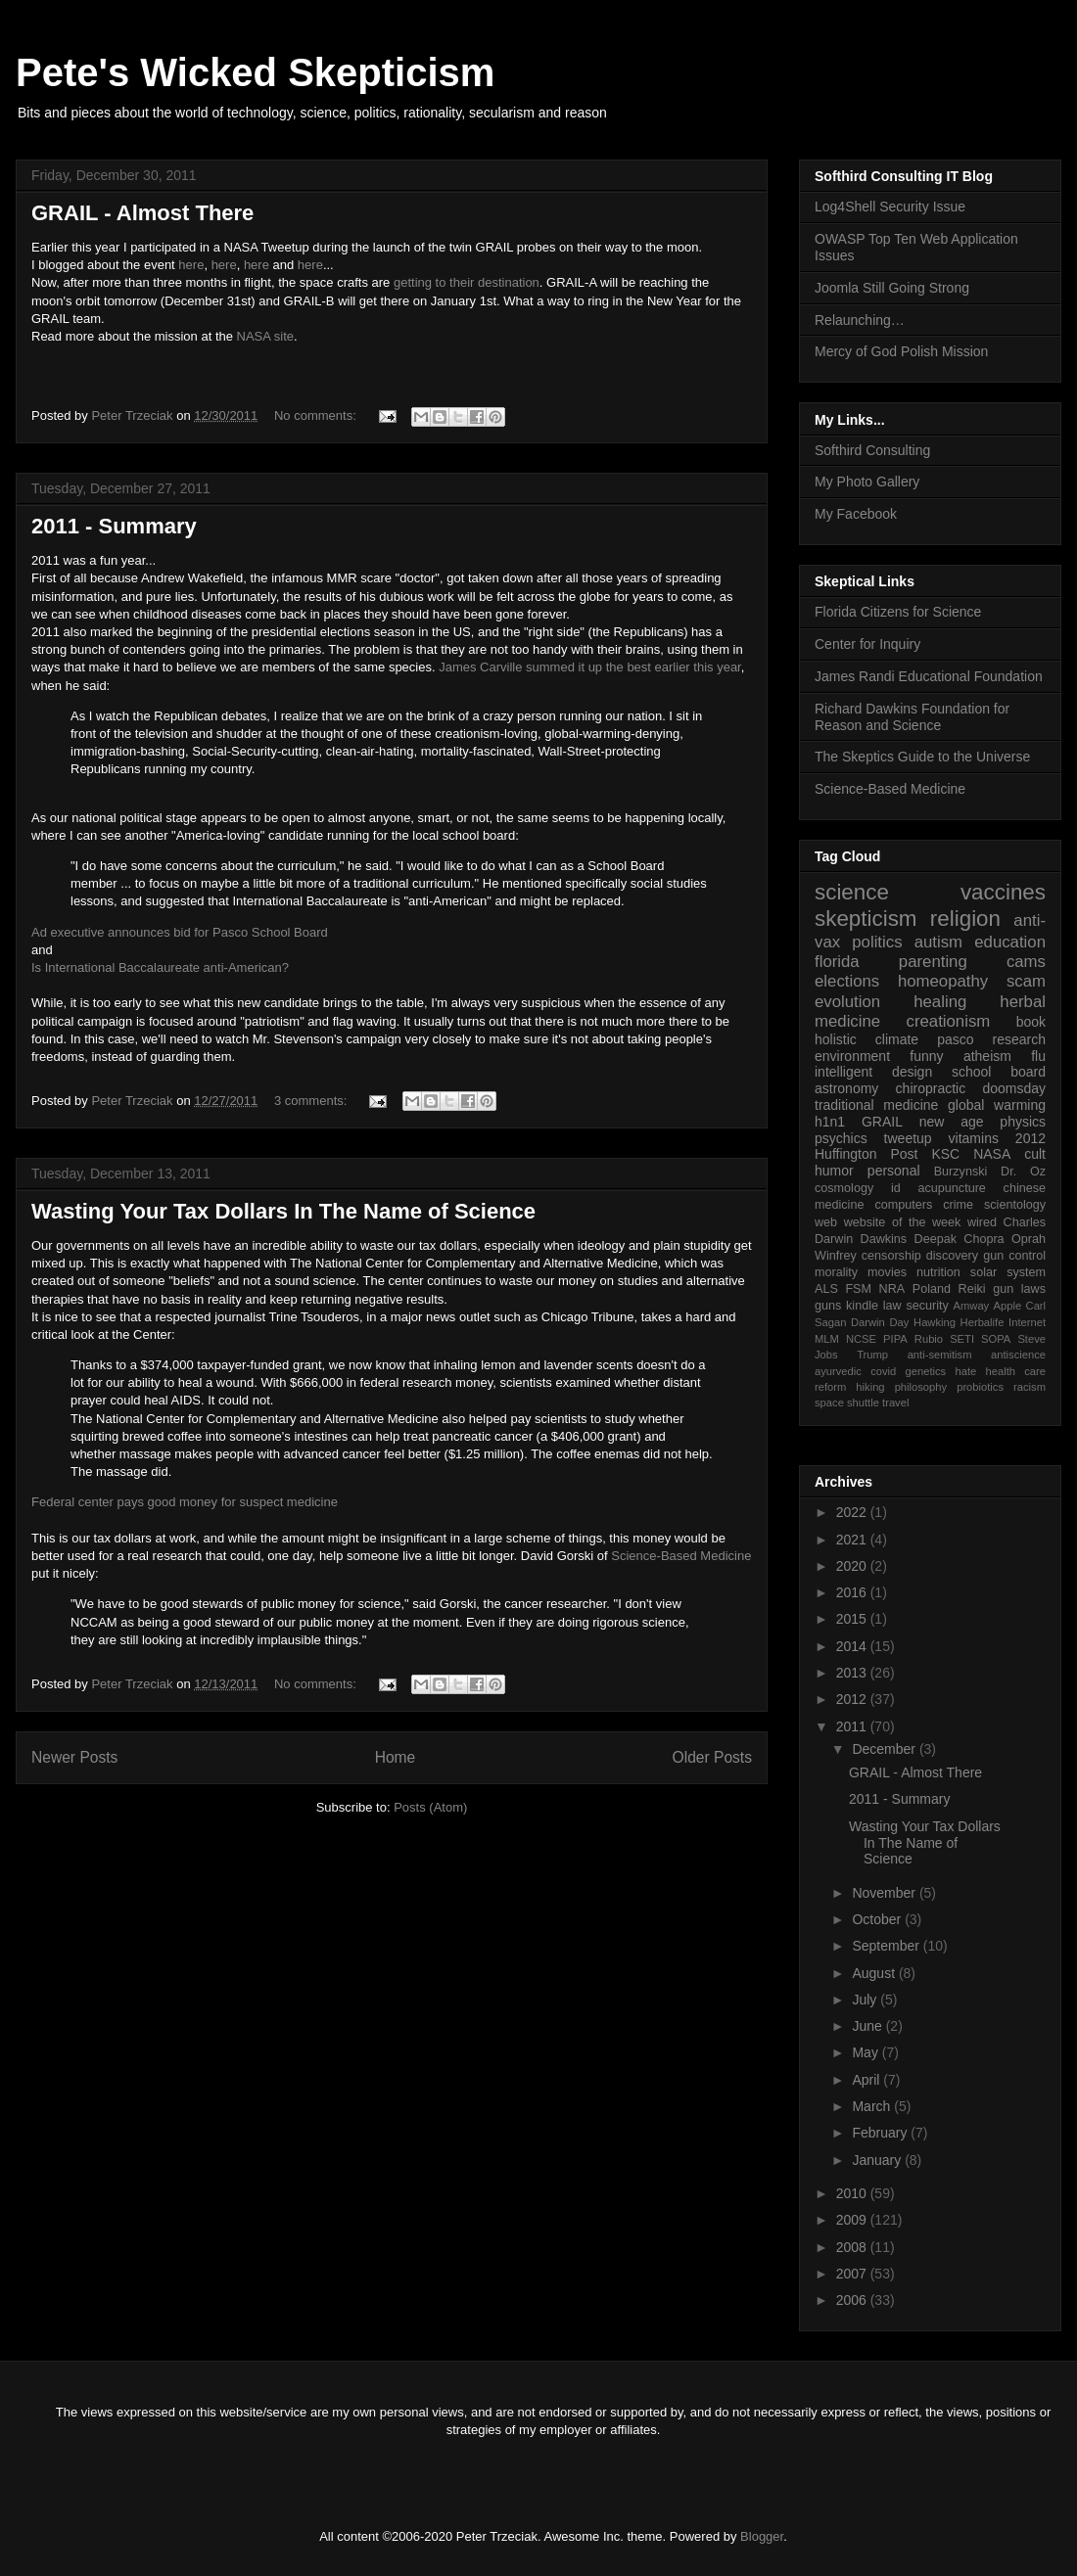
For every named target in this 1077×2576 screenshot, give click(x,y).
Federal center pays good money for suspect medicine (184, 1502)
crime (958, 1205)
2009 (853, 2220)
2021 (853, 1539)
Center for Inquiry (867, 644)
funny (926, 1056)
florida (837, 961)
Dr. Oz (1023, 1171)
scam (1026, 981)
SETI (962, 1339)
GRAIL (882, 1121)
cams (1026, 961)
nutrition (938, 1272)
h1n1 (830, 1121)
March (873, 2106)
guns (828, 1305)
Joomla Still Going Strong (892, 288)
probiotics (980, 1387)
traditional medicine (876, 1105)
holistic (836, 1039)
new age (951, 1121)
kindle (862, 1305)
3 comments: (312, 1100)
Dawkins (884, 1239)
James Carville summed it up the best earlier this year (590, 667)
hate (965, 1371)
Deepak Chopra (959, 1239)
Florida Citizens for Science (898, 612)
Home (395, 1757)
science (852, 892)
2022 (853, 1512)
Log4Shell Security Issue (890, 206)
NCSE (861, 1339)
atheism (987, 1056)
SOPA (995, 1339)
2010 (853, 2193)
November (885, 1893)
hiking (870, 1387)
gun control (1014, 1256)
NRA (892, 1289)
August (875, 1973)
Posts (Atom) (430, 1807)
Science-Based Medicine (681, 1555)
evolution (847, 1001)
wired (982, 1222)
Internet (1027, 1322)
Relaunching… (860, 320)
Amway (972, 1305)
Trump (872, 1354)
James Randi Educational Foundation (929, 676)
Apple (1008, 1305)
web (826, 1222)
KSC (945, 1154)
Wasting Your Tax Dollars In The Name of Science (283, 1211)
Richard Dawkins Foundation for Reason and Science (912, 717)
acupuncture (952, 1188)
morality (836, 1272)
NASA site (266, 336)
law (892, 1305)
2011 (853, 1726)
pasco (955, 1039)
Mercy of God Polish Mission (901, 351)
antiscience (1018, 1354)
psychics (841, 1138)
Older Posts (712, 1757)
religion (965, 918)
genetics (926, 1371)
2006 (853, 2300)
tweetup (908, 1138)
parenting (933, 961)
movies (887, 1272)
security (927, 1305)
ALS (826, 1289)
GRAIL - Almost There (142, 213)
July (866, 1999)
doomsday (1014, 1088)
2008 (853, 2247)
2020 (853, 1566)
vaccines (1003, 892)
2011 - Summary (114, 526)
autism (938, 942)
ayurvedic (838, 1371)
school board (999, 1072)
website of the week (902, 1222)
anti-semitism (940, 1354)
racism (1029, 1387)
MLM (827, 1339)
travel (895, 1402)
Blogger (761, 2536)
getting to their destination (466, 282)
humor (834, 1170)
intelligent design (873, 1072)
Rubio (928, 1339)
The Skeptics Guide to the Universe (922, 756)
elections (847, 981)
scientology (1015, 1205)
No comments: (316, 415)
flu (1038, 1056)
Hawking (934, 1322)
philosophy (921, 1387)
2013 (853, 1672)
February (881, 2132)
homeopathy (943, 981)
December (885, 1749)
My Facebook (856, 514)
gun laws (1019, 1289)
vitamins (974, 1138)
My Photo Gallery (867, 481)
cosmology (844, 1188)
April (867, 2080)
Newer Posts (74, 1757)
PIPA (895, 1339)
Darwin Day (880, 1322)
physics (1023, 1121)
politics (877, 942)
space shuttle (847, 1402)
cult (1035, 1154)
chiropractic (931, 1088)
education (1010, 942)
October (878, 1919)
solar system (1008, 1272)
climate (896, 1039)
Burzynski (961, 1171)
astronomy (846, 1088)
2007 (853, 2273)
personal (893, 1170)
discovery (952, 1256)
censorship (891, 1256)
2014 (853, 1646)
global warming (997, 1105)
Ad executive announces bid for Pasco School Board (181, 932)
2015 (853, 1619)
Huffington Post (866, 1154)
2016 (853, 1592)
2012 (1030, 1138)
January (878, 2160)
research (1019, 1039)
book (1031, 1022)
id (896, 1188)
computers (903, 1205)
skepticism (866, 918)
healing (939, 1001)
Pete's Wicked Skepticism (255, 72)
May (866, 2052)
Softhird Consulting (872, 450)
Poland (932, 1289)
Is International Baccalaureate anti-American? (160, 967)
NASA (991, 1154)
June (868, 2026)
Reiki (972, 1289)
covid (883, 1371)
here (191, 264)
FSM (858, 1289)
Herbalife (982, 1322)
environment (852, 1056)
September (887, 1946)
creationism (949, 1021)
